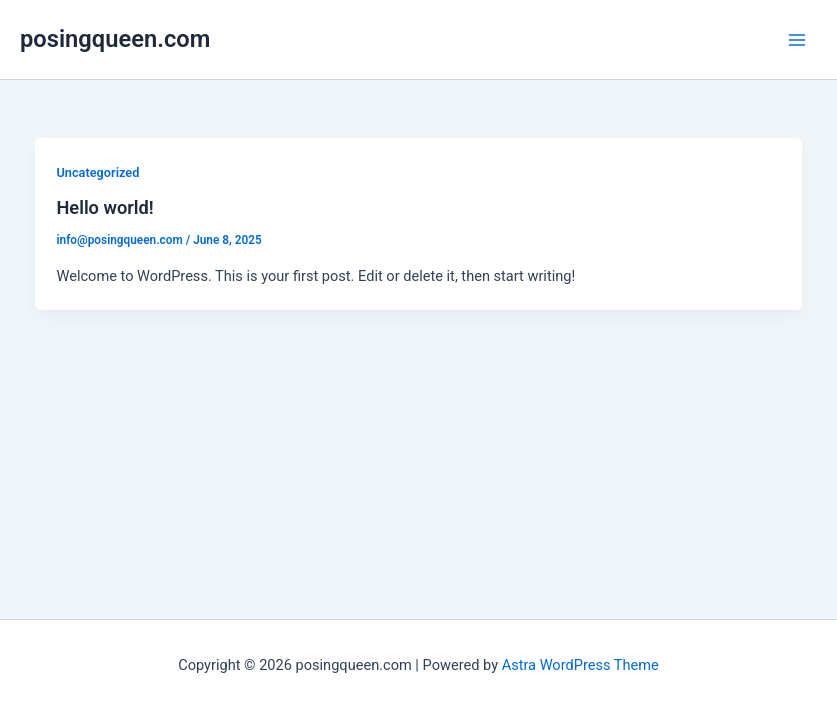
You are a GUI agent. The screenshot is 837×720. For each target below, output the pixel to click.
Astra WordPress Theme (580, 665)
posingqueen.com (115, 39)
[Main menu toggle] (797, 39)
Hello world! (104, 207)
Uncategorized (97, 172)
